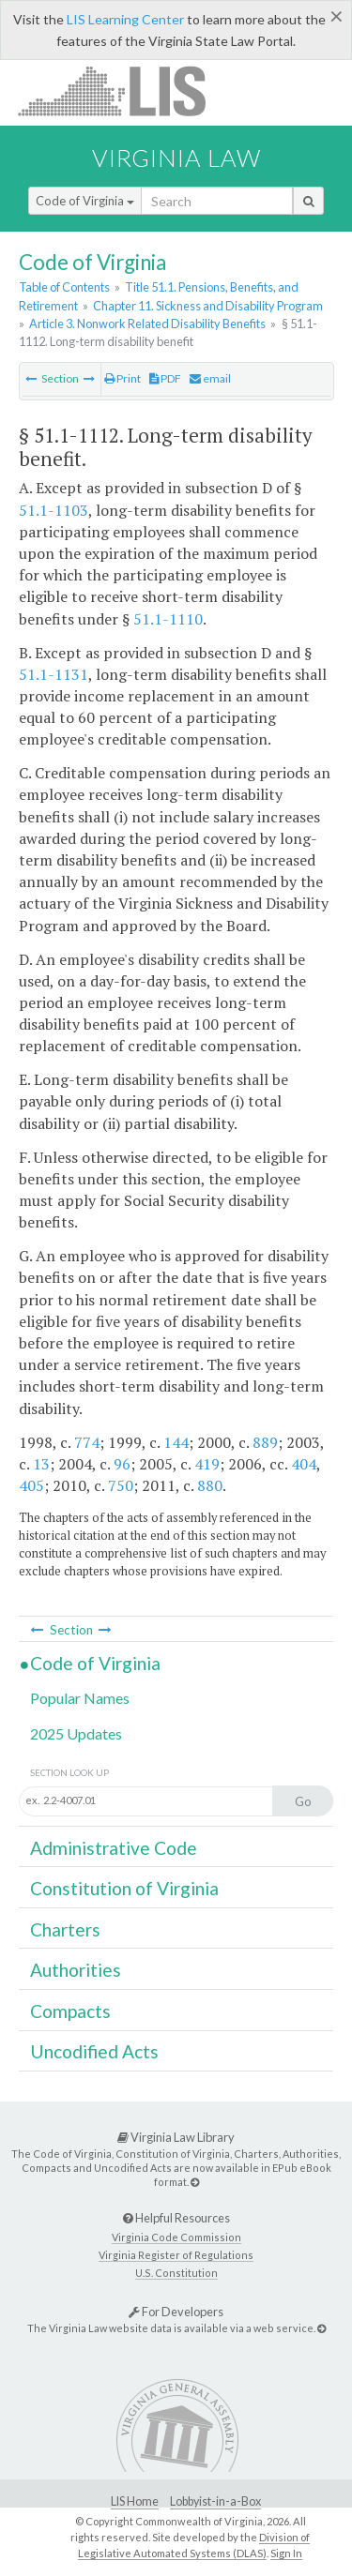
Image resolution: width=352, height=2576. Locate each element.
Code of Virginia (85, 200)
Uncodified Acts (94, 2051)
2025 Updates (76, 1733)
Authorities (75, 1970)
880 (209, 1485)
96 (122, 1464)
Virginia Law (176, 157)
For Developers (176, 2311)
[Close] (336, 16)
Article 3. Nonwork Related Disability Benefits (147, 323)
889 (265, 1442)
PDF (165, 378)
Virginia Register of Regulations (176, 2255)
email (210, 378)
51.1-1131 (53, 674)
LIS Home (135, 2501)
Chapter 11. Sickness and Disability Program (208, 305)
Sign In (286, 2553)
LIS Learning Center (125, 19)
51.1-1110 (168, 619)
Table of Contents (64, 286)
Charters (65, 1929)
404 (303, 1464)
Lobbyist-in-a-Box (215, 2501)
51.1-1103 (53, 510)
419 (207, 1464)
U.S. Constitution (176, 2273)
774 (86, 1442)
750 (120, 1485)
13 (41, 1464)
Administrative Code (113, 1848)
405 (31, 1485)
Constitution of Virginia (124, 1888)
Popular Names (80, 1698)
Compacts (70, 2011)
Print (122, 378)
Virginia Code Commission (176, 2237)
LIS (122, 90)
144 (176, 1442)
